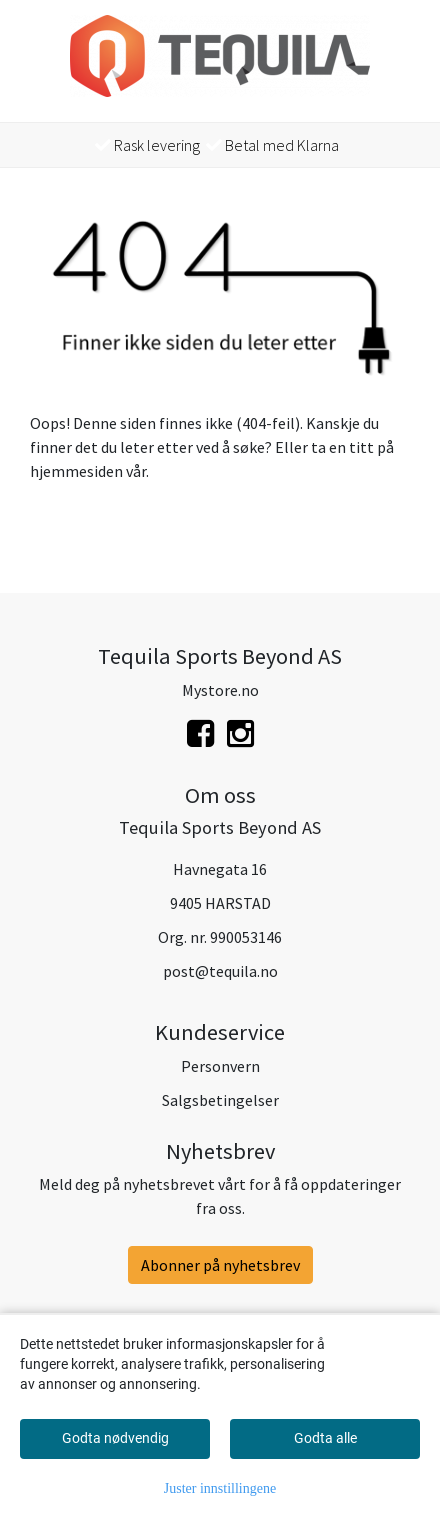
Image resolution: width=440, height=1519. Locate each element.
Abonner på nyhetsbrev (220, 1265)
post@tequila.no (220, 971)
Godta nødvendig (115, 1438)
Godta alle (325, 1438)
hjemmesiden (76, 471)
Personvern (220, 1066)
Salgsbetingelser (220, 1100)
